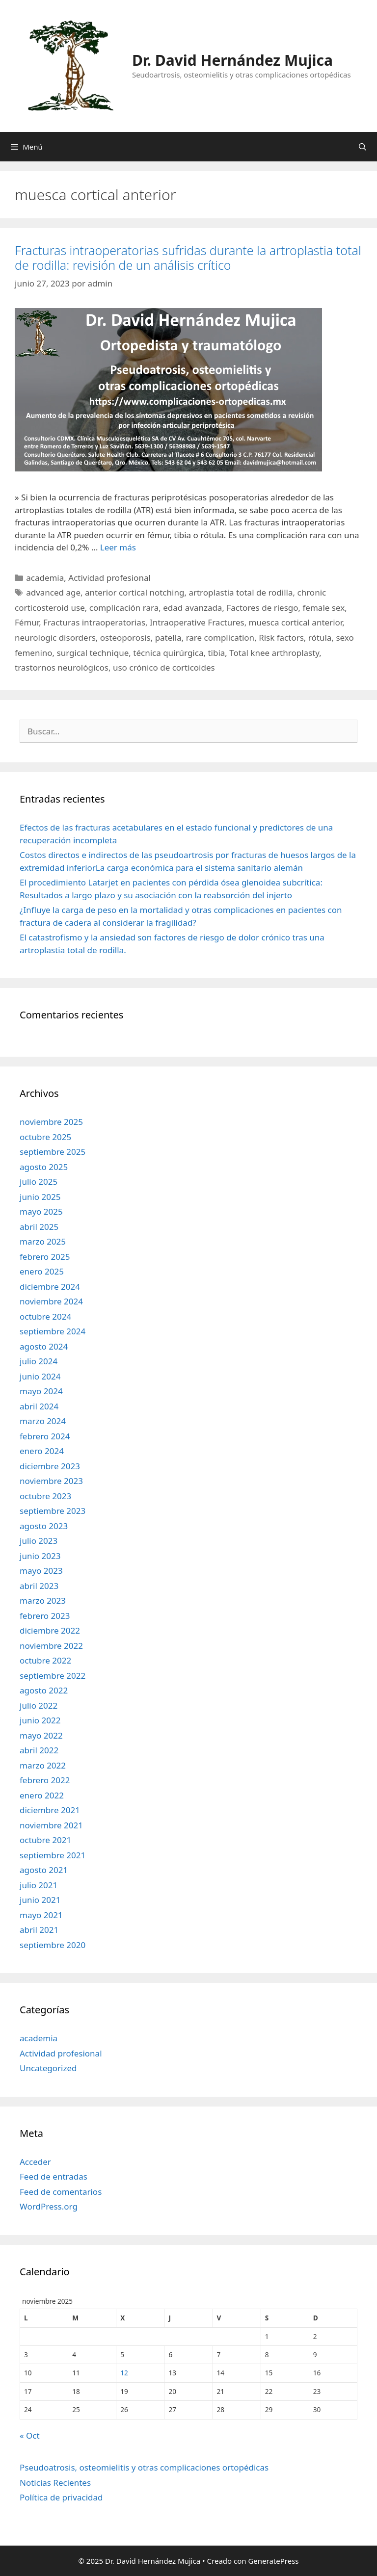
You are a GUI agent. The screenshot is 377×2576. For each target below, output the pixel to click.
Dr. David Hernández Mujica (232, 60)
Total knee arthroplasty (274, 652)
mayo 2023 (41, 1570)
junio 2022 (40, 1720)
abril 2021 (39, 1929)
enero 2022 (42, 1795)
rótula (320, 637)
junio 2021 (40, 1899)
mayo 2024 (41, 1391)
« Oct (30, 2435)
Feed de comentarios (61, 2191)
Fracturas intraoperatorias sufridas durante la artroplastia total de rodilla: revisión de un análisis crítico (188, 257)
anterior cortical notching (134, 592)
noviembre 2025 (51, 1121)
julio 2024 (38, 1361)
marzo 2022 (43, 1765)
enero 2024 (42, 1451)
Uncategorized (48, 2068)
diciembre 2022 (50, 1630)
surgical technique (93, 652)
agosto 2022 (44, 1690)
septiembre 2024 (52, 1331)
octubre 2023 (45, 1496)
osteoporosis (125, 637)
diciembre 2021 (50, 1810)
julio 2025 (38, 1181)
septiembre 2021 (52, 1855)
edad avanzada (192, 607)
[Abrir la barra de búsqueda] (362, 146)
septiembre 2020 (52, 1945)
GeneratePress (273, 2561)
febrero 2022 (45, 1780)
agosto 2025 (44, 1166)
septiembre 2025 (52, 1151)
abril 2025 (39, 1226)
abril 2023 (39, 1585)
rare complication (220, 637)
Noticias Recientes (55, 2482)
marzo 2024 (43, 1421)
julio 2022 (38, 1705)
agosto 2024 (44, 1346)
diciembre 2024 (50, 1286)
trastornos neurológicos (61, 667)
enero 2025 (42, 1271)
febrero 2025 (45, 1256)
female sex (324, 607)
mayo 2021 (41, 1915)
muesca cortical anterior (296, 622)
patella (168, 637)
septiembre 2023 (52, 1510)
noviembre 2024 (51, 1301)
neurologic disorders (55, 637)
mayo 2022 (41, 1735)
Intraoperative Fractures (197, 622)
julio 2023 (38, 1540)
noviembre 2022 (51, 1645)
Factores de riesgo (262, 607)
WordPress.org (49, 2206)
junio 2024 (40, 1376)
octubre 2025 (45, 1137)
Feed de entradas (53, 2176)
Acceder (35, 2161)
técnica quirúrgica (168, 652)
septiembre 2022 (52, 1675)
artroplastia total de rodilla (240, 592)
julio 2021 (38, 1885)
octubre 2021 (45, 1840)
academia (45, 577)
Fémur (27, 622)
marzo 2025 (43, 1241)
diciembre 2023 (50, 1466)
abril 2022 (39, 1750)
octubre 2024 (45, 1316)
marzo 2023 (43, 1600)
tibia (216, 652)
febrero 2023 (45, 1615)
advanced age (53, 592)
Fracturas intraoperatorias (94, 622)
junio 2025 (40, 1196)
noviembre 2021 (51, 1825)
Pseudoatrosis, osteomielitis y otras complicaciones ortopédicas (144, 2467)
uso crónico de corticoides (164, 667)
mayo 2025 (41, 1211)
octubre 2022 (45, 1660)
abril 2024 (39, 1406)
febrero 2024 (45, 1436)
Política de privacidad (61, 2497)
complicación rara (124, 607)
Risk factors (281, 637)
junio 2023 (40, 1555)
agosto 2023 (44, 1526)
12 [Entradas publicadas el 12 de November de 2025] (124, 2372)
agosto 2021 (44, 1869)
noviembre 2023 (51, 1480)
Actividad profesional (109, 577)
